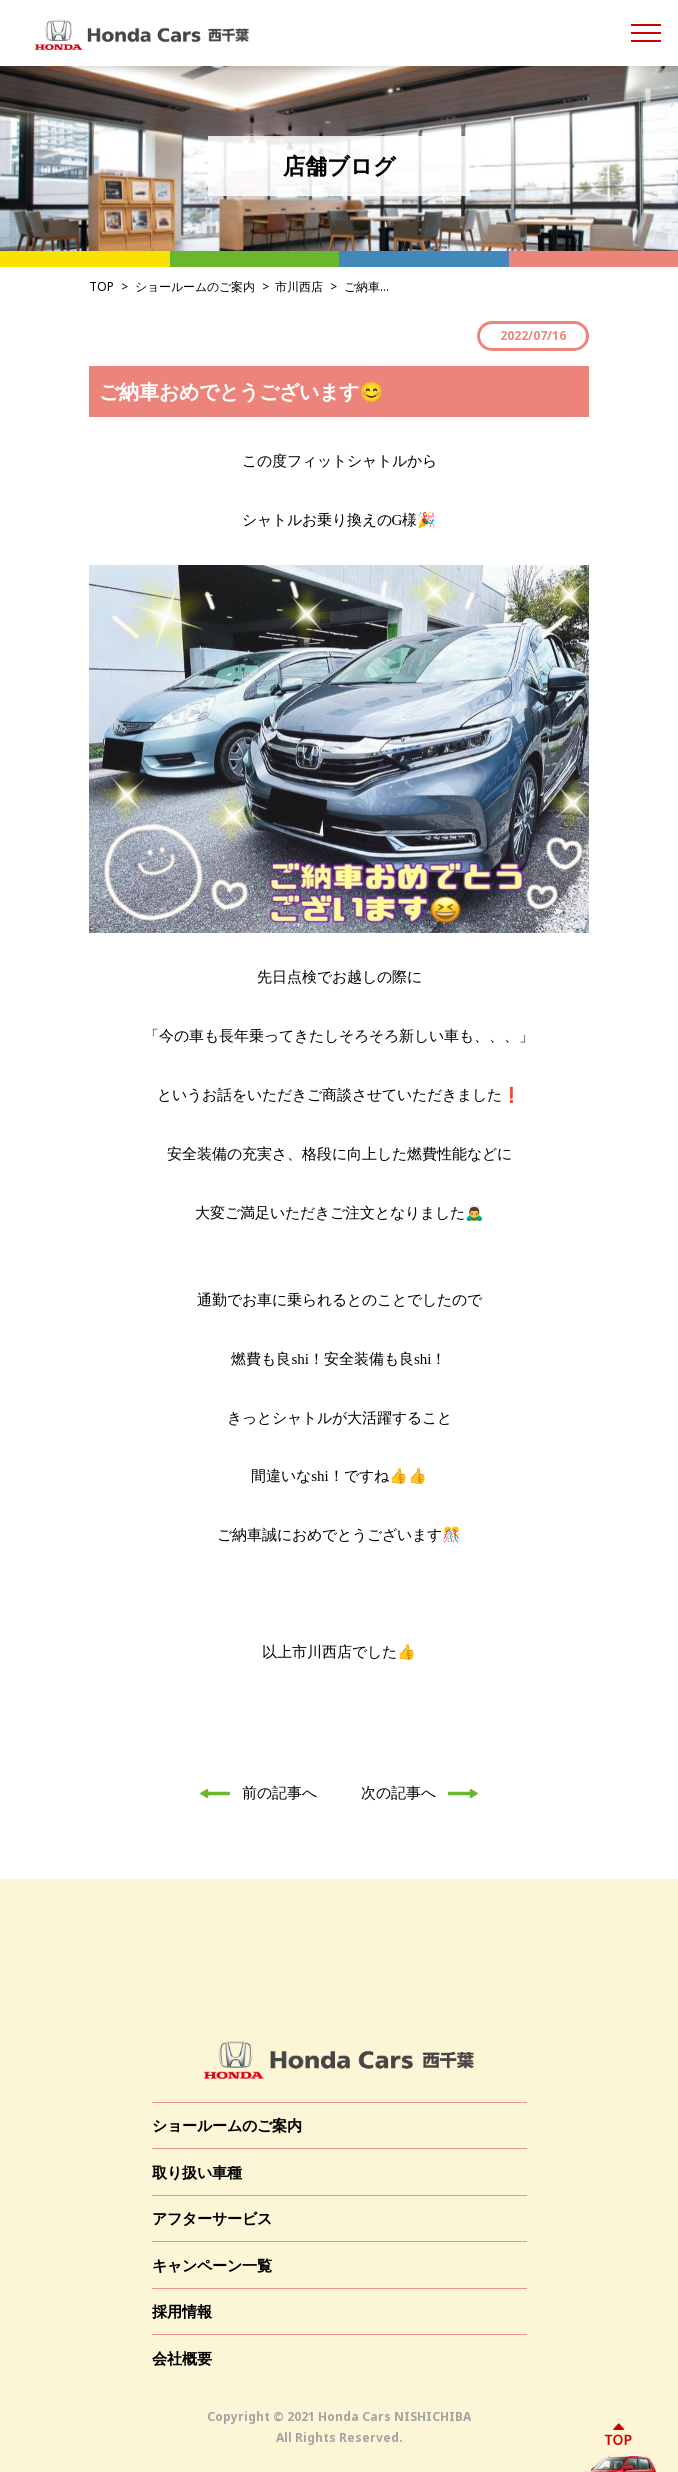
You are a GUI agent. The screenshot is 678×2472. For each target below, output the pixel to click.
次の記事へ (425, 1792)
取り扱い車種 (197, 2172)
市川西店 (299, 286)
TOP (101, 286)
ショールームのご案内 (195, 286)
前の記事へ (253, 1792)
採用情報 (182, 2311)
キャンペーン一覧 (212, 2265)
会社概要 (182, 2358)
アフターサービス (212, 2218)
